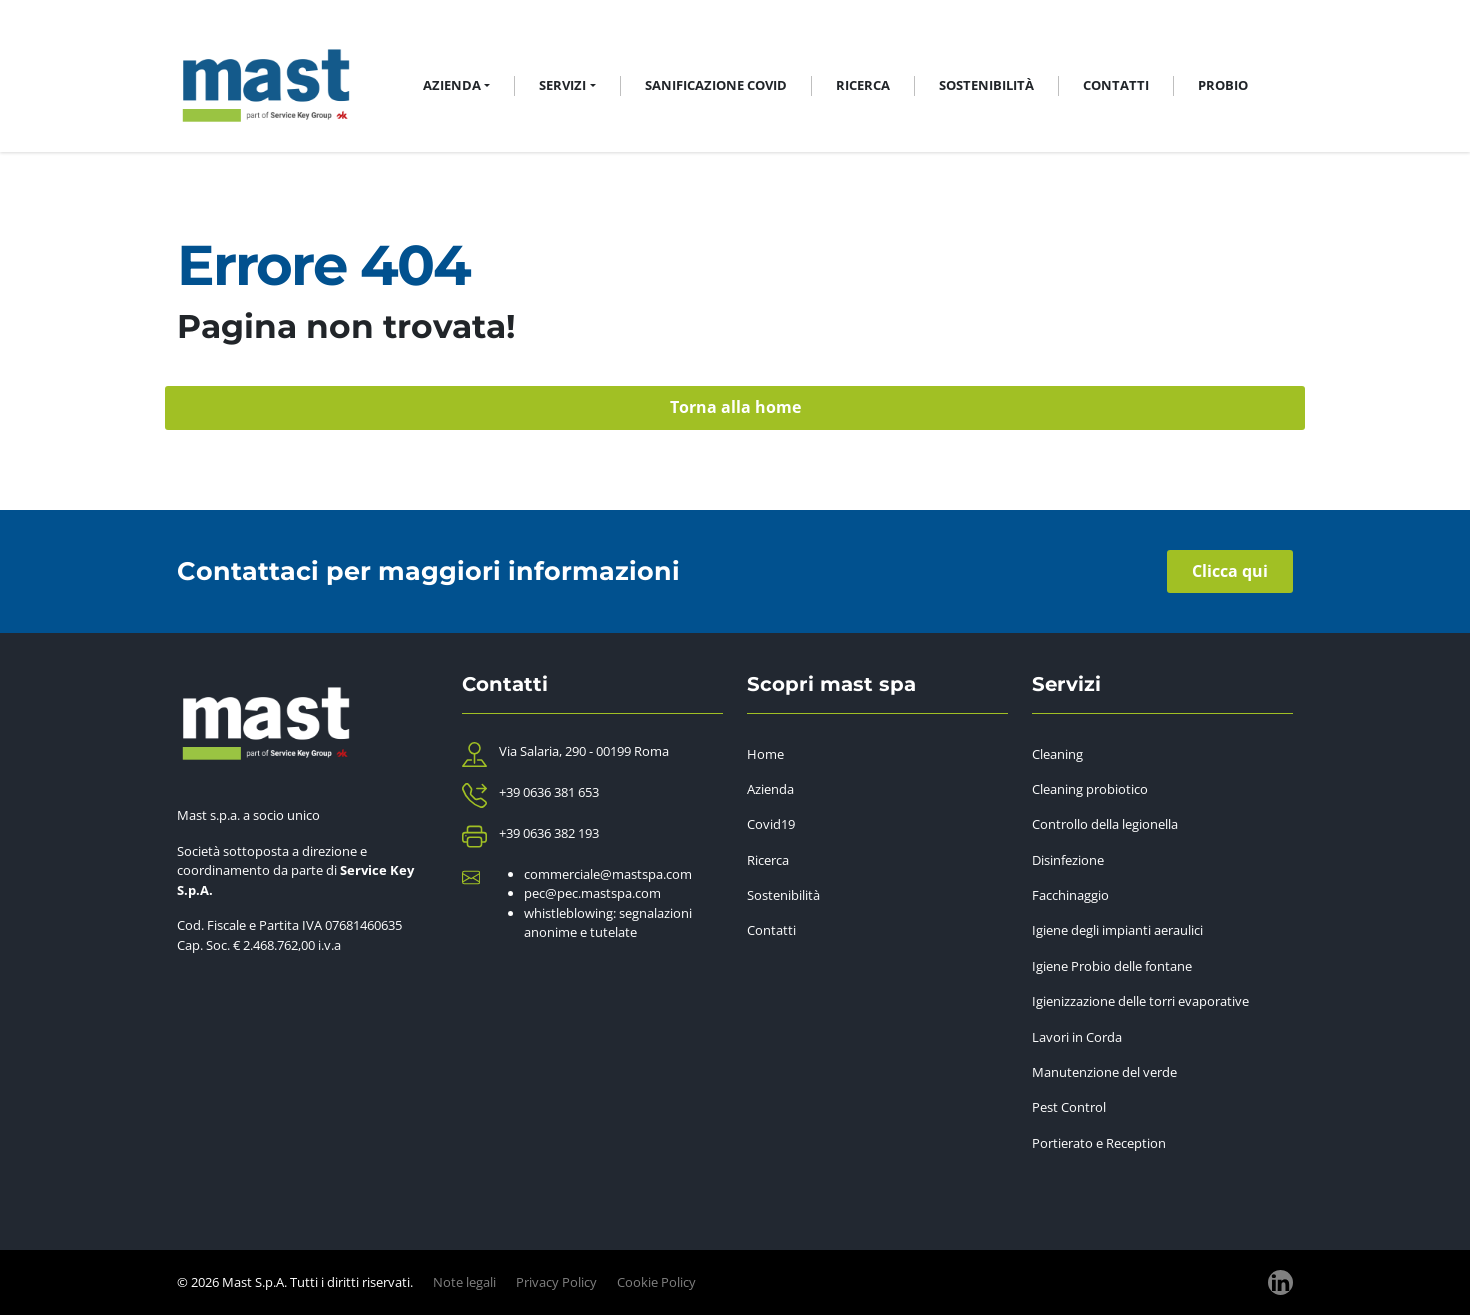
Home (765, 754)
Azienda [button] (452, 85)
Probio (1223, 85)
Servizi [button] (562, 85)
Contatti (1116, 85)
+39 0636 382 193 (549, 833)
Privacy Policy (556, 1282)
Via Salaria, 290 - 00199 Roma (584, 751)
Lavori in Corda (1077, 1037)
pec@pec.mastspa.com (592, 893)
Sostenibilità (986, 85)
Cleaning (1057, 754)
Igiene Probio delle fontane (1112, 966)
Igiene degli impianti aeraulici (1117, 930)
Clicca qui (1230, 571)
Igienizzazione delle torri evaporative (1140, 1001)
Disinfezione (1068, 860)
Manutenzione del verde (1104, 1072)
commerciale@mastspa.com (608, 874)
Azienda (770, 789)
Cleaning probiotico (1090, 789)
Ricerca (863, 85)
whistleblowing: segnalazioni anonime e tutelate (608, 923)
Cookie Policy (656, 1282)
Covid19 (771, 824)
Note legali (464, 1282)
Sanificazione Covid (716, 85)
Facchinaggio (1070, 895)
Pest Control (1069, 1107)
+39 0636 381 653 (549, 792)
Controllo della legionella (1105, 824)
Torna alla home (735, 407)
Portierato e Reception (1099, 1143)
